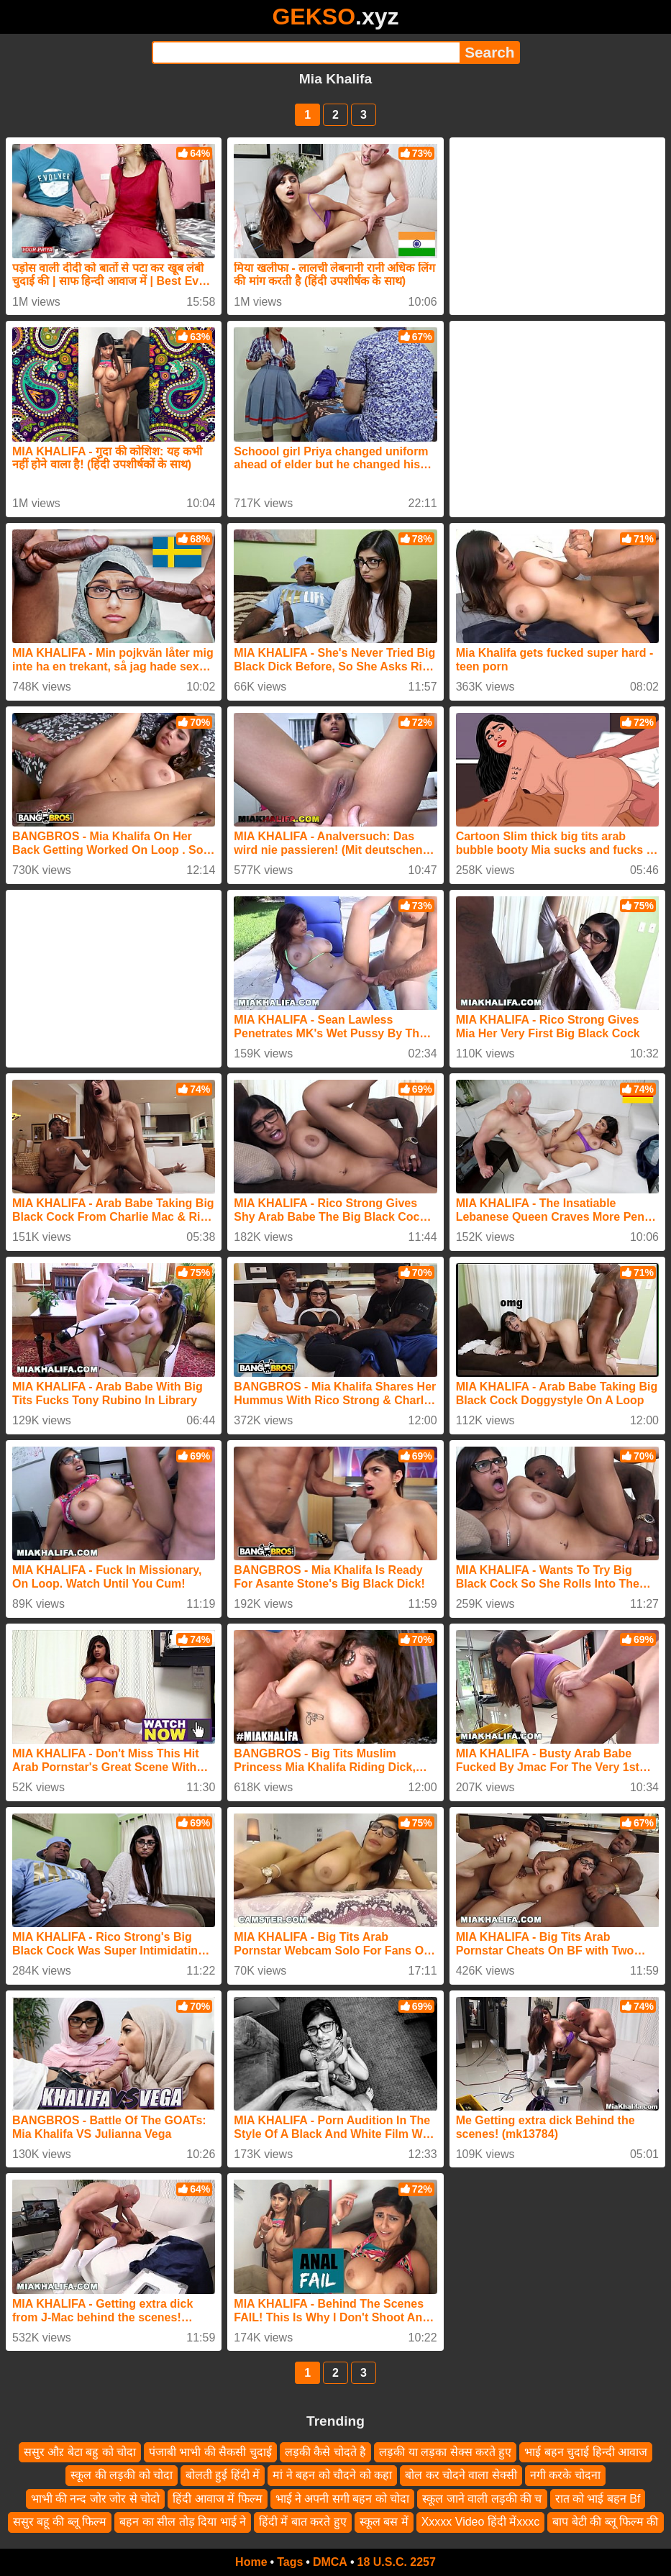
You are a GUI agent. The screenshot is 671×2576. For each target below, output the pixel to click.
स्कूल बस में (384, 2522)
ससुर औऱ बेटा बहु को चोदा (80, 2452)
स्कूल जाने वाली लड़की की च (482, 2499)
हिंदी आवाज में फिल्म (217, 2499)
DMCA (330, 2562)
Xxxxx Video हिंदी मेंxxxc (480, 2522)
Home (251, 2562)
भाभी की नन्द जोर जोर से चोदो (95, 2499)
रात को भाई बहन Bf (598, 2499)
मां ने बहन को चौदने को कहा (332, 2475)
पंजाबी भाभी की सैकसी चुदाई (210, 2452)
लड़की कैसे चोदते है (325, 2452)
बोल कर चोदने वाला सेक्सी (461, 2475)
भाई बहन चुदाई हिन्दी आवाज (585, 2452)
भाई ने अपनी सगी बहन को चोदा (342, 2499)
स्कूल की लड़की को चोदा (121, 2475)
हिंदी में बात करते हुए (303, 2522)
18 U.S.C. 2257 (396, 2562)
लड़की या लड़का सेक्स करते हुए (445, 2452)
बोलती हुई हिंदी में (223, 2475)
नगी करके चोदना (565, 2475)
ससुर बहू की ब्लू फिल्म (60, 2522)
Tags (290, 2562)
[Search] (306, 52)
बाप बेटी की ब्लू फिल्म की (605, 2522)
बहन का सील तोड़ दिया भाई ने (182, 2522)
